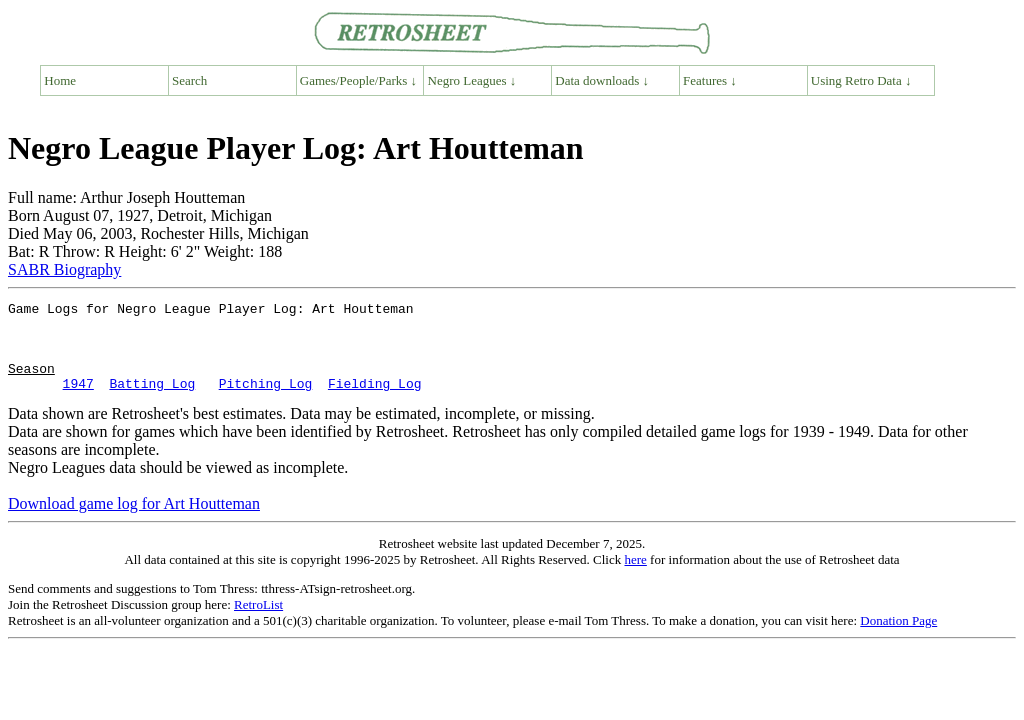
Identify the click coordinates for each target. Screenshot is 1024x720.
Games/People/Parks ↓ (358, 80)
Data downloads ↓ (602, 80)
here (635, 577)
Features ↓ (710, 80)
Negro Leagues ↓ (472, 80)
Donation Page (898, 638)
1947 (78, 401)
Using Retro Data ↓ (861, 80)
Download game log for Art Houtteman (134, 521)
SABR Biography (64, 269)
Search (189, 80)
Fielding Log (375, 401)
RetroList (258, 622)
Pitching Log (266, 401)
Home (60, 80)
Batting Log (152, 401)
